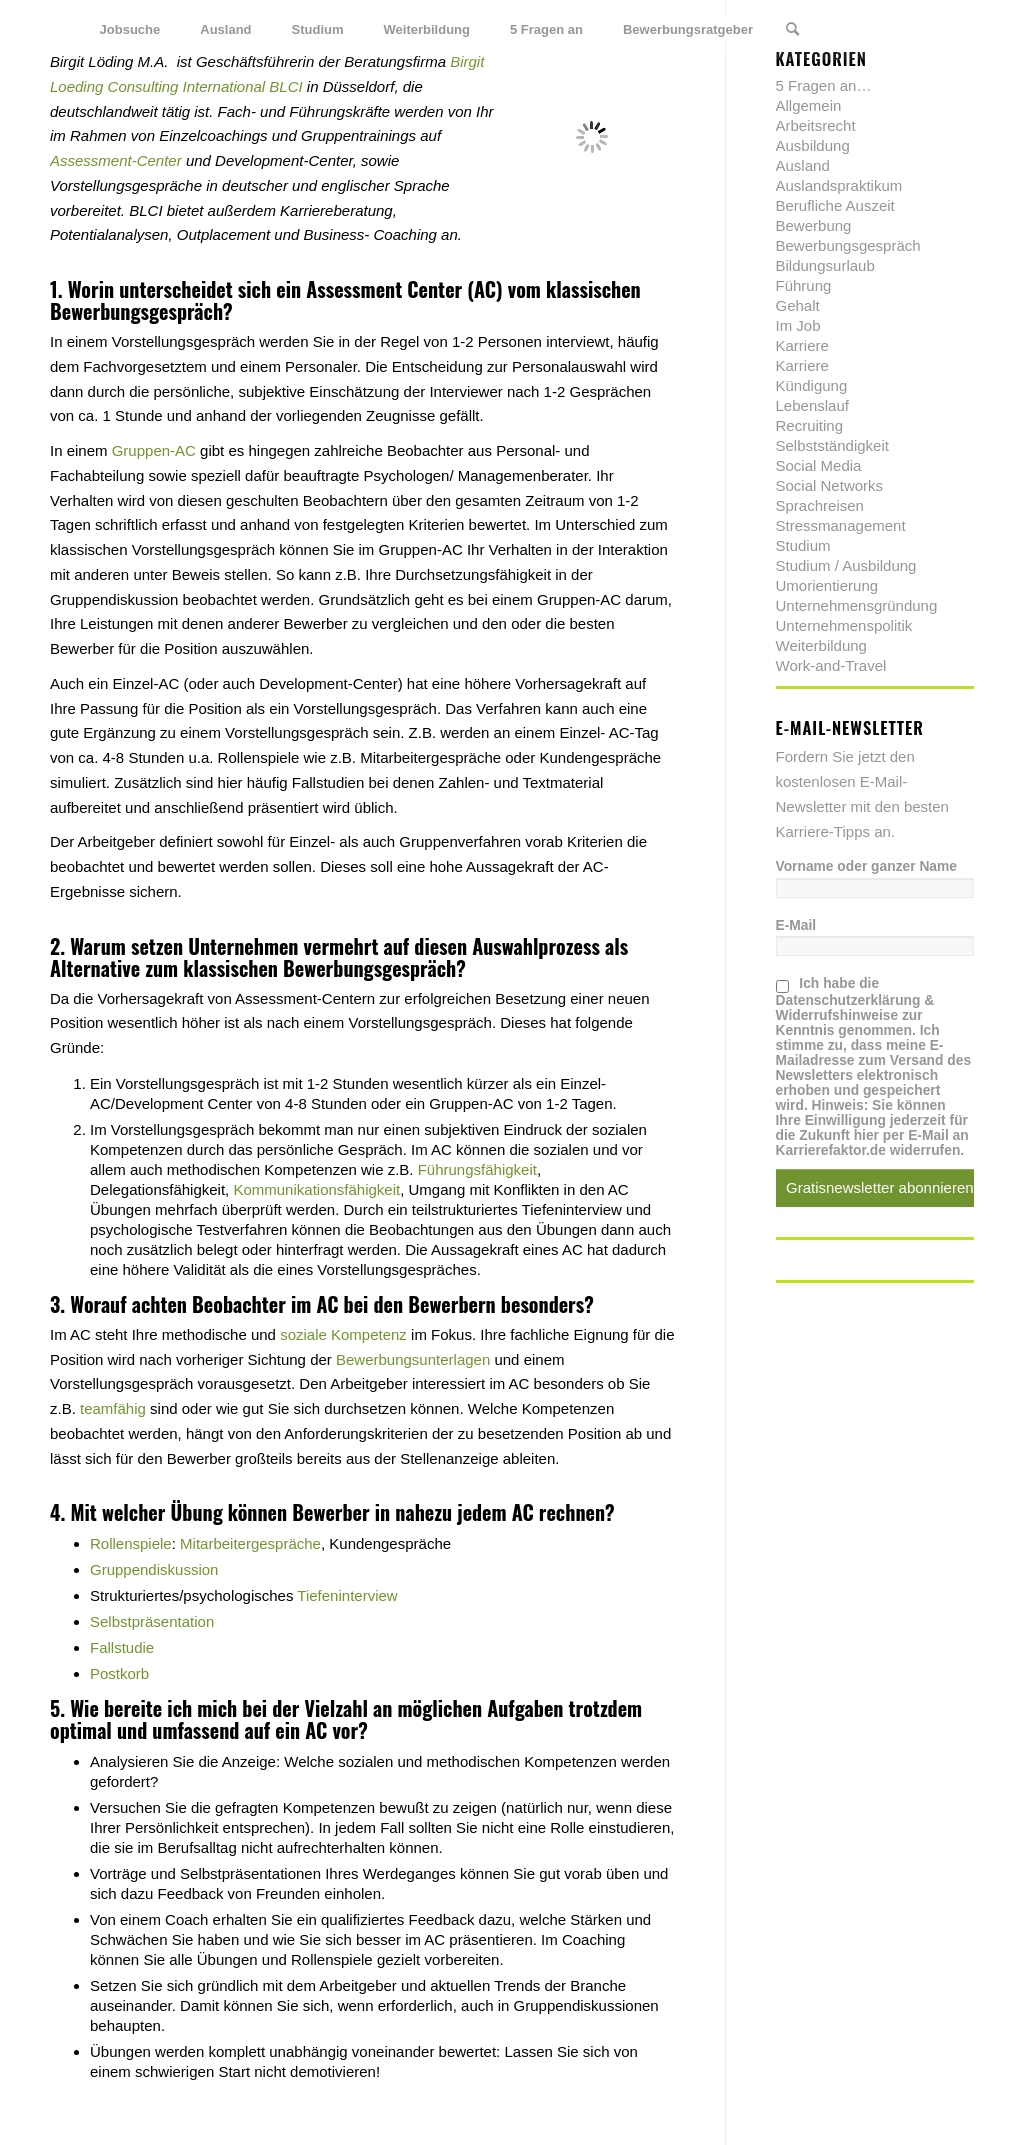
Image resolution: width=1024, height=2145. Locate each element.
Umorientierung (827, 585)
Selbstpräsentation (152, 1621)
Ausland (803, 165)
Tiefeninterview (347, 1595)
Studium (803, 545)
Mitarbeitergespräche (250, 1543)
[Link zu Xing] (929, 29)
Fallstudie (122, 1647)
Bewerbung (814, 225)
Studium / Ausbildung (846, 565)
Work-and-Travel (831, 665)
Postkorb (119, 1673)
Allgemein (809, 105)
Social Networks (830, 485)
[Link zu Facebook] (899, 29)
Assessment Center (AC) (404, 289)
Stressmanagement (841, 525)
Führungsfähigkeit (477, 1169)
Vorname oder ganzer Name (866, 866)
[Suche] (792, 30)
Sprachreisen (820, 505)
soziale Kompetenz (343, 1334)
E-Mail (796, 925)
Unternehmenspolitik (844, 625)
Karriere (802, 345)
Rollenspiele (131, 1543)
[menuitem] (130, 30)
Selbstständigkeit (832, 445)
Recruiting (810, 425)
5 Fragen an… (824, 85)
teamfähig (113, 1408)
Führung (804, 285)
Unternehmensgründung (857, 605)
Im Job (798, 325)
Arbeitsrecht (816, 125)
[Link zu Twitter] (869, 29)
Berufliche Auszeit (835, 205)
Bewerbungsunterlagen (413, 1359)
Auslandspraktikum (839, 185)
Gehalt (798, 305)
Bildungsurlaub (825, 265)
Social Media (819, 465)
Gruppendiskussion (154, 1569)
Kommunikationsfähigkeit (316, 1189)
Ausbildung (813, 145)
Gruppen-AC (154, 450)
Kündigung (812, 385)
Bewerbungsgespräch (136, 311)
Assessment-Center (116, 160)
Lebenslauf (812, 405)
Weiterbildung (821, 645)
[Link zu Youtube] (959, 29)
